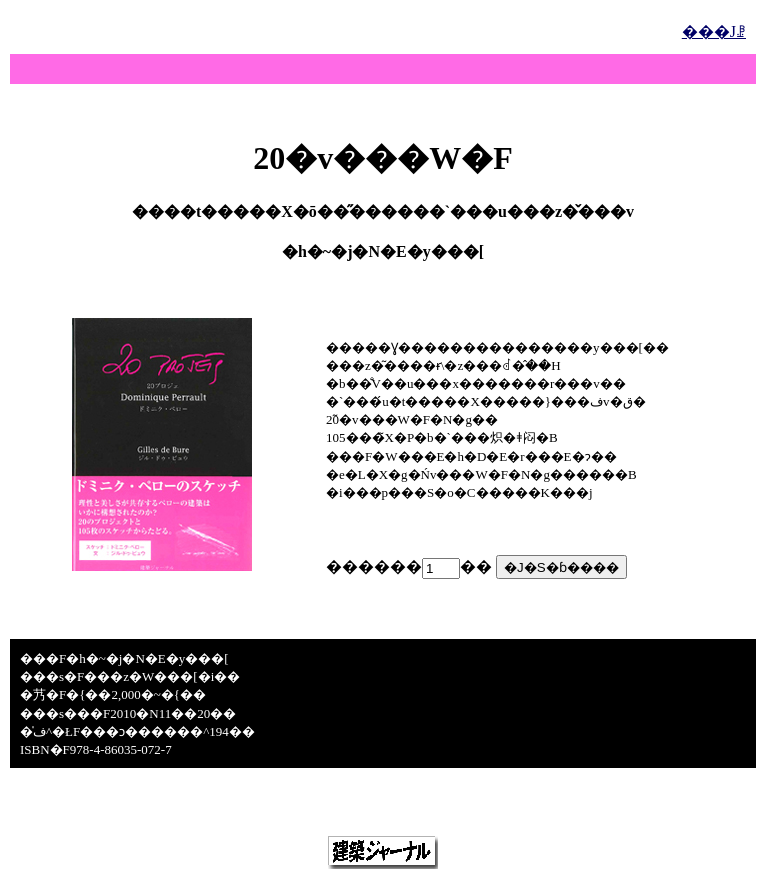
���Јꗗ (714, 31)
